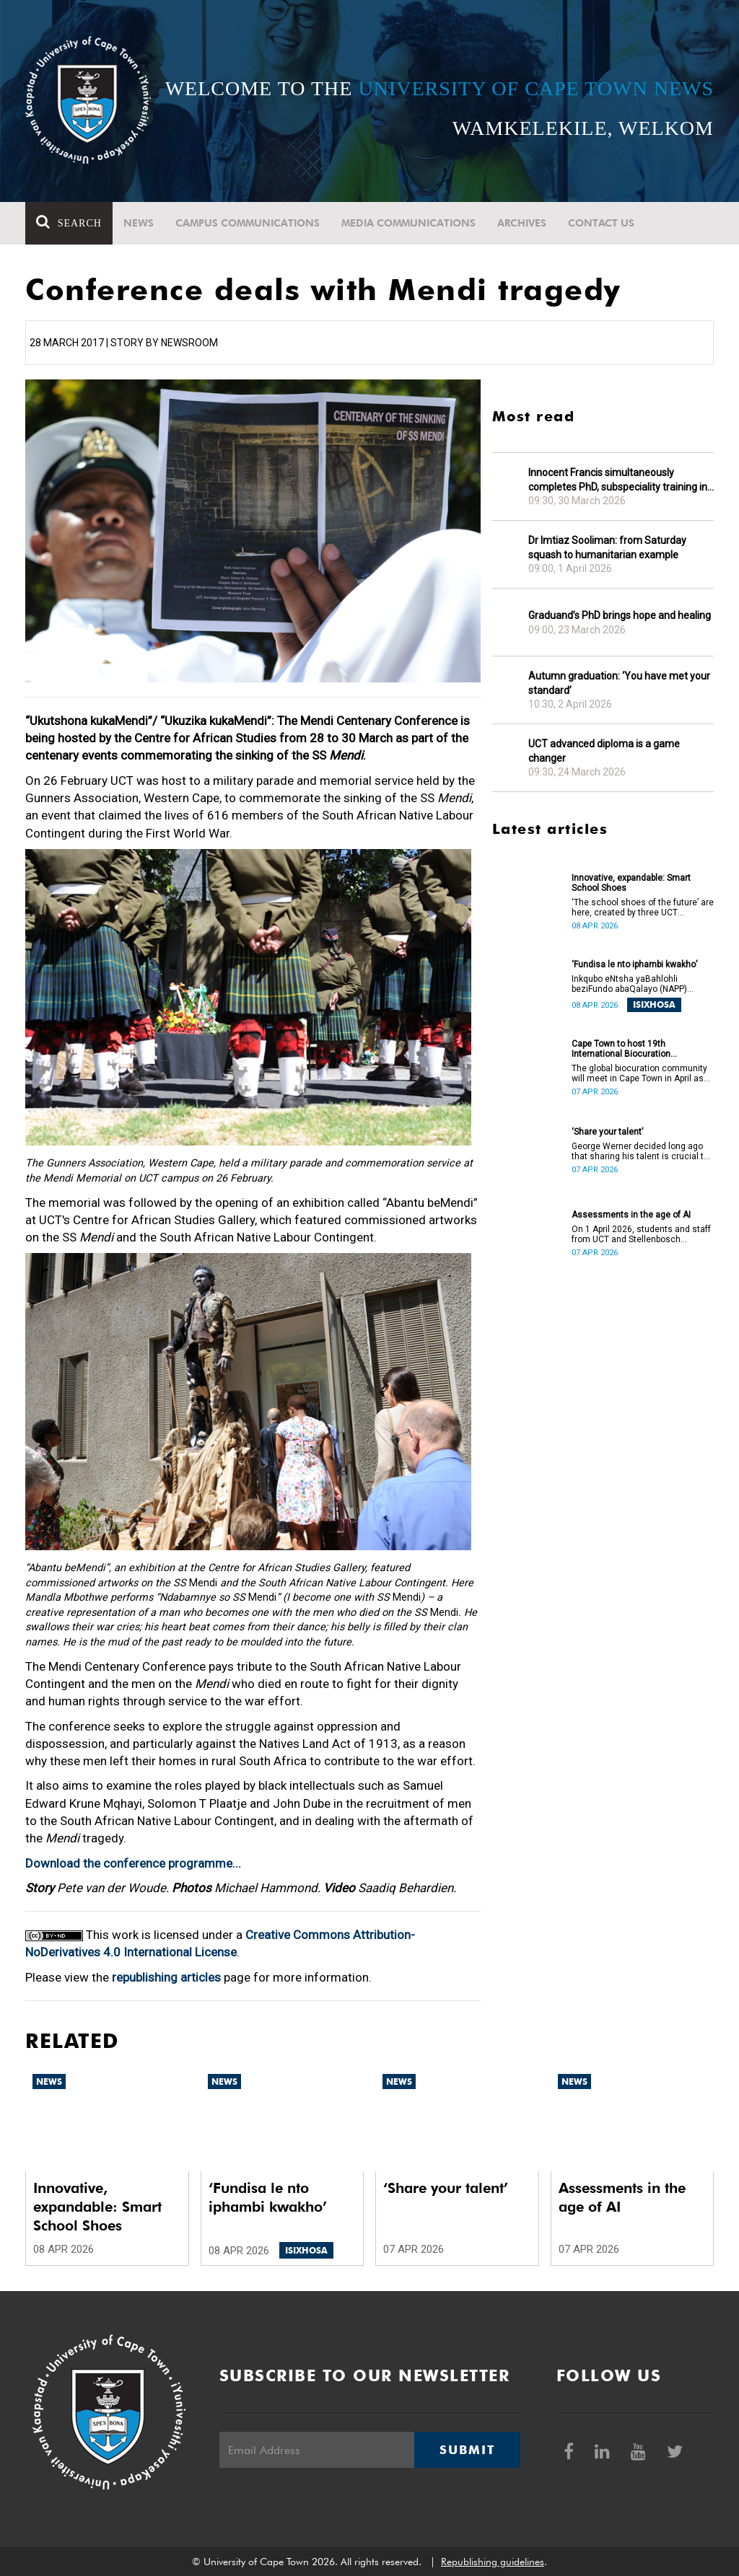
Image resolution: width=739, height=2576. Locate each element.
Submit (467, 2450)
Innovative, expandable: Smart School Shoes (631, 883)
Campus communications (247, 223)
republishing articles (166, 1977)
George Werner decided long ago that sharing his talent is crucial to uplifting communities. (640, 1151)
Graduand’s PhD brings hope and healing (619, 615)
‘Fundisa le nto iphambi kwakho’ (634, 964)
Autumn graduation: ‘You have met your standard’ (619, 683)
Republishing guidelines (492, 2561)
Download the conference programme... (133, 1863)
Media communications (408, 223)
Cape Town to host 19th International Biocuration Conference (621, 1049)
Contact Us (601, 223)
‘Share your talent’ (607, 1132)
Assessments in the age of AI (631, 1215)
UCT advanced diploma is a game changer (604, 751)
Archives (521, 223)
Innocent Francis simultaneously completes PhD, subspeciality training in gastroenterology (617, 480)
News (138, 223)
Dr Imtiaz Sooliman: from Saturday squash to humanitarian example (607, 548)
